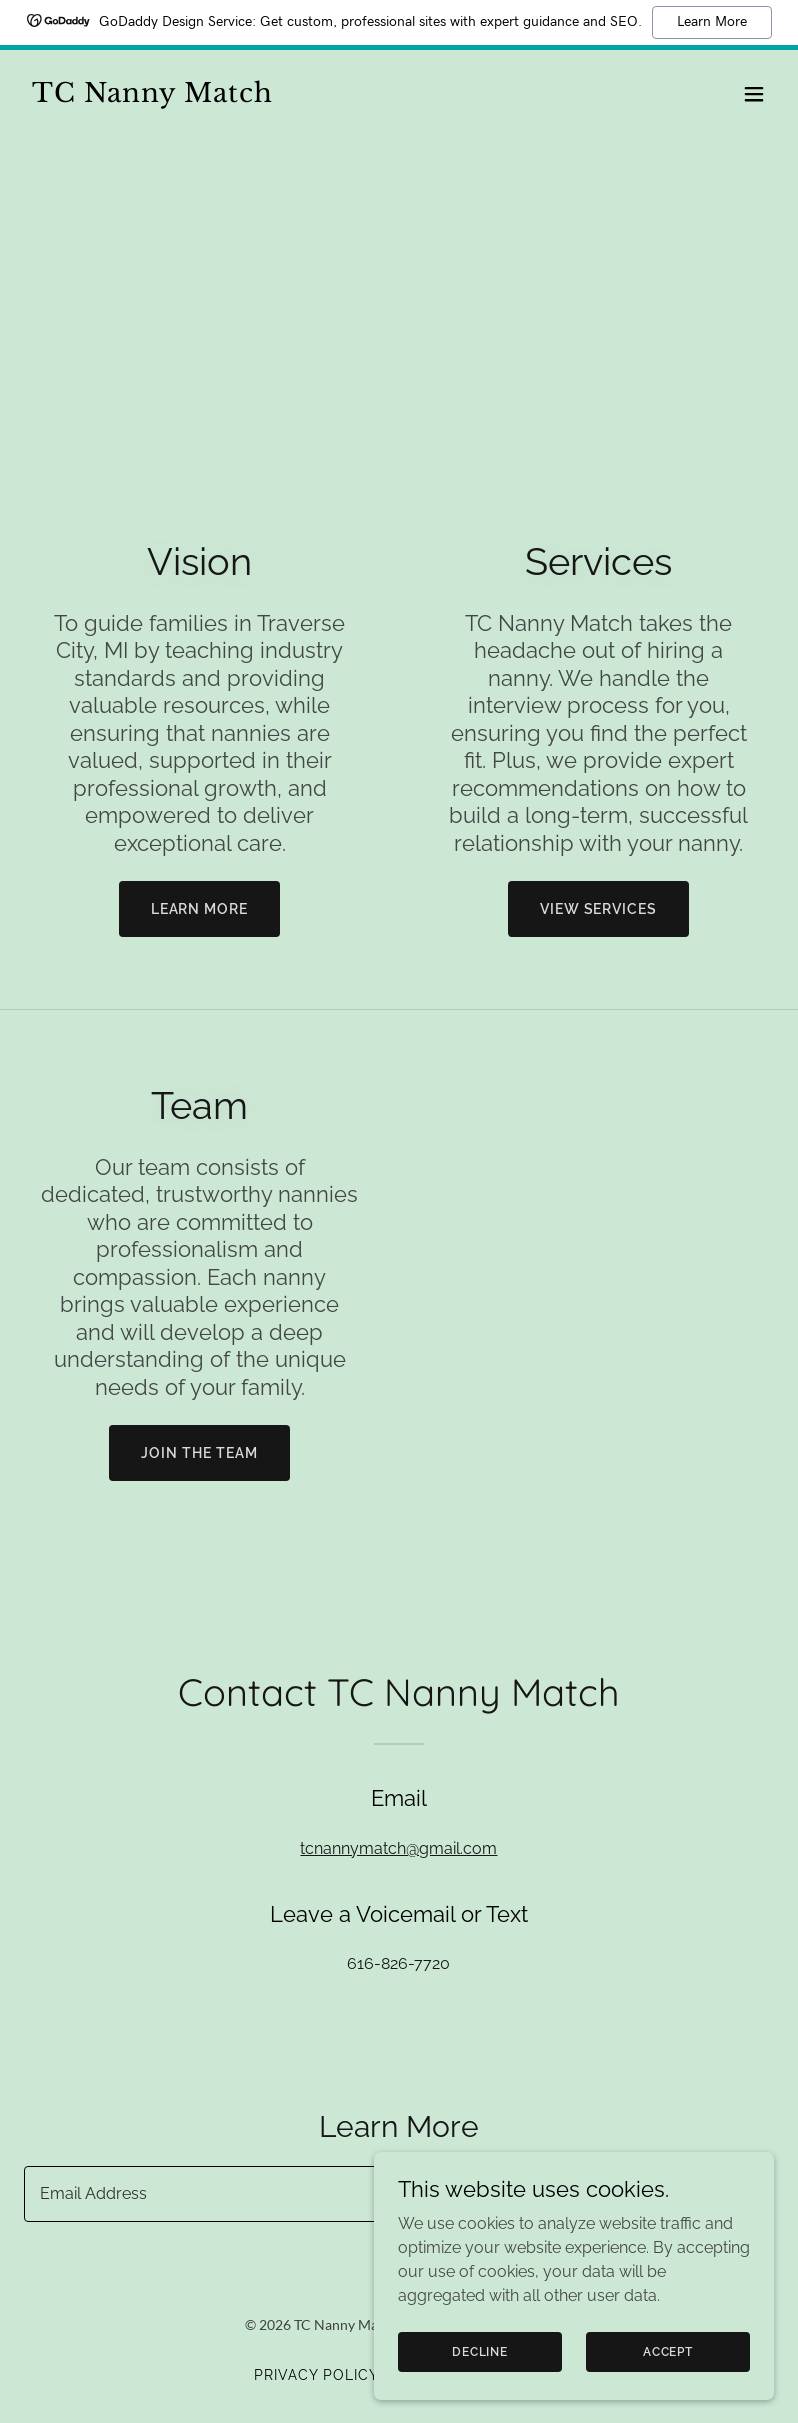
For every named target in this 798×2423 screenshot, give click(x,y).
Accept (668, 2351)
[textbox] (325, 2194)
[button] (754, 94)
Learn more (200, 909)
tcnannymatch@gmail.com (398, 1848)
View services (599, 909)
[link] (152, 96)
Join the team (199, 1453)
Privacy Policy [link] (316, 2375)
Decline (480, 2351)
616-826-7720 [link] (398, 1963)
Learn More (712, 22)
